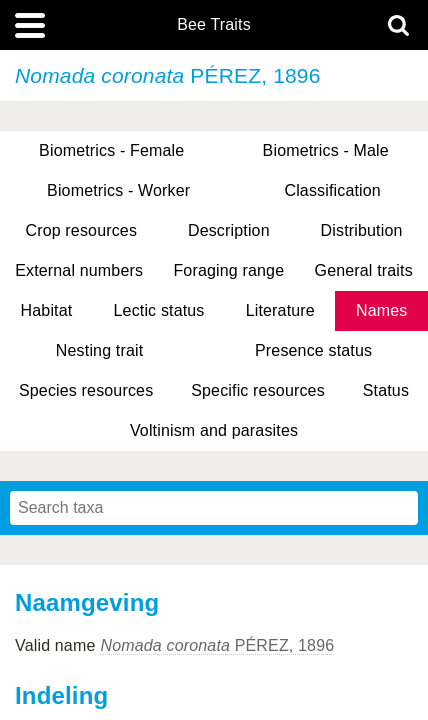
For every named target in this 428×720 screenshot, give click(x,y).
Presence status (313, 350)
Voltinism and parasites (214, 430)
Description (229, 230)
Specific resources (258, 390)
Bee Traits (214, 25)
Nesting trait (99, 350)
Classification (332, 190)
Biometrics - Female (111, 150)
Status (386, 390)
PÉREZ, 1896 (217, 645)
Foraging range (228, 270)
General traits (364, 270)
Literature (280, 310)
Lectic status (159, 310)
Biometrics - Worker (118, 190)
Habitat (47, 310)
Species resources (86, 390)
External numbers (79, 270)
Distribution (362, 230)
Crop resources (81, 230)
